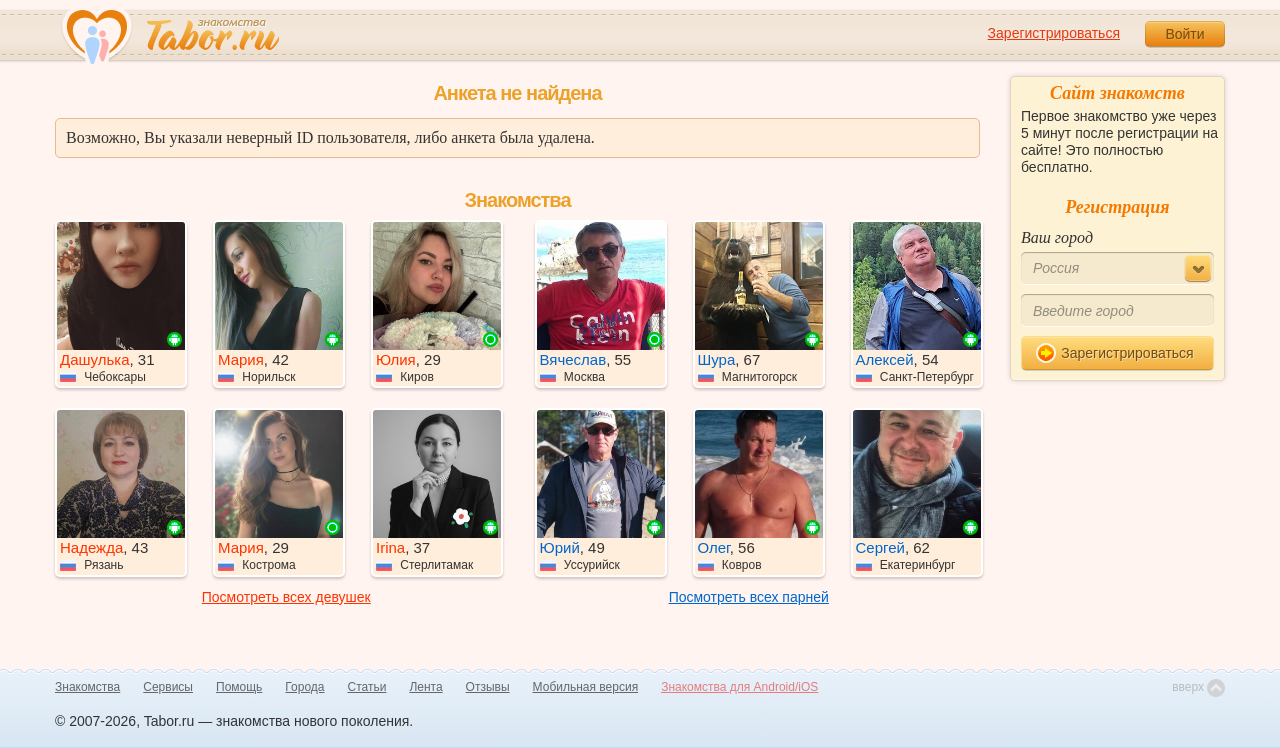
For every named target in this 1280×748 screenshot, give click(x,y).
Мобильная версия (586, 687)
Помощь (239, 687)
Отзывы (488, 687)
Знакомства (87, 687)
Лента (425, 687)
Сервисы (168, 687)
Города (304, 687)
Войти (1184, 34)
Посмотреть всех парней (749, 597)
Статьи (367, 687)
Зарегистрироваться (1054, 33)
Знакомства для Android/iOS (739, 687)
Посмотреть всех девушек (286, 597)
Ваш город (1057, 237)
